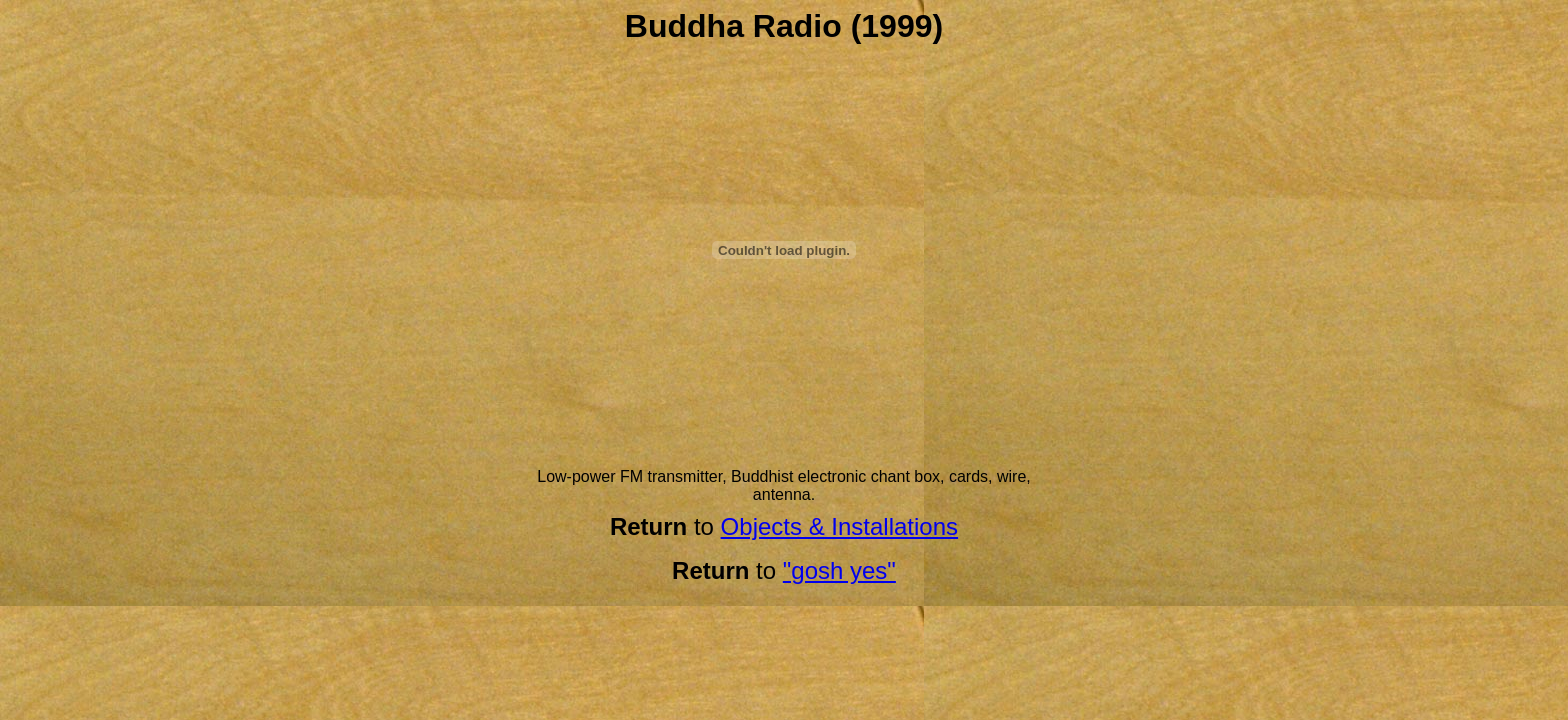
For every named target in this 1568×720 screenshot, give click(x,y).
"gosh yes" (839, 570)
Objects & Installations (839, 526)
